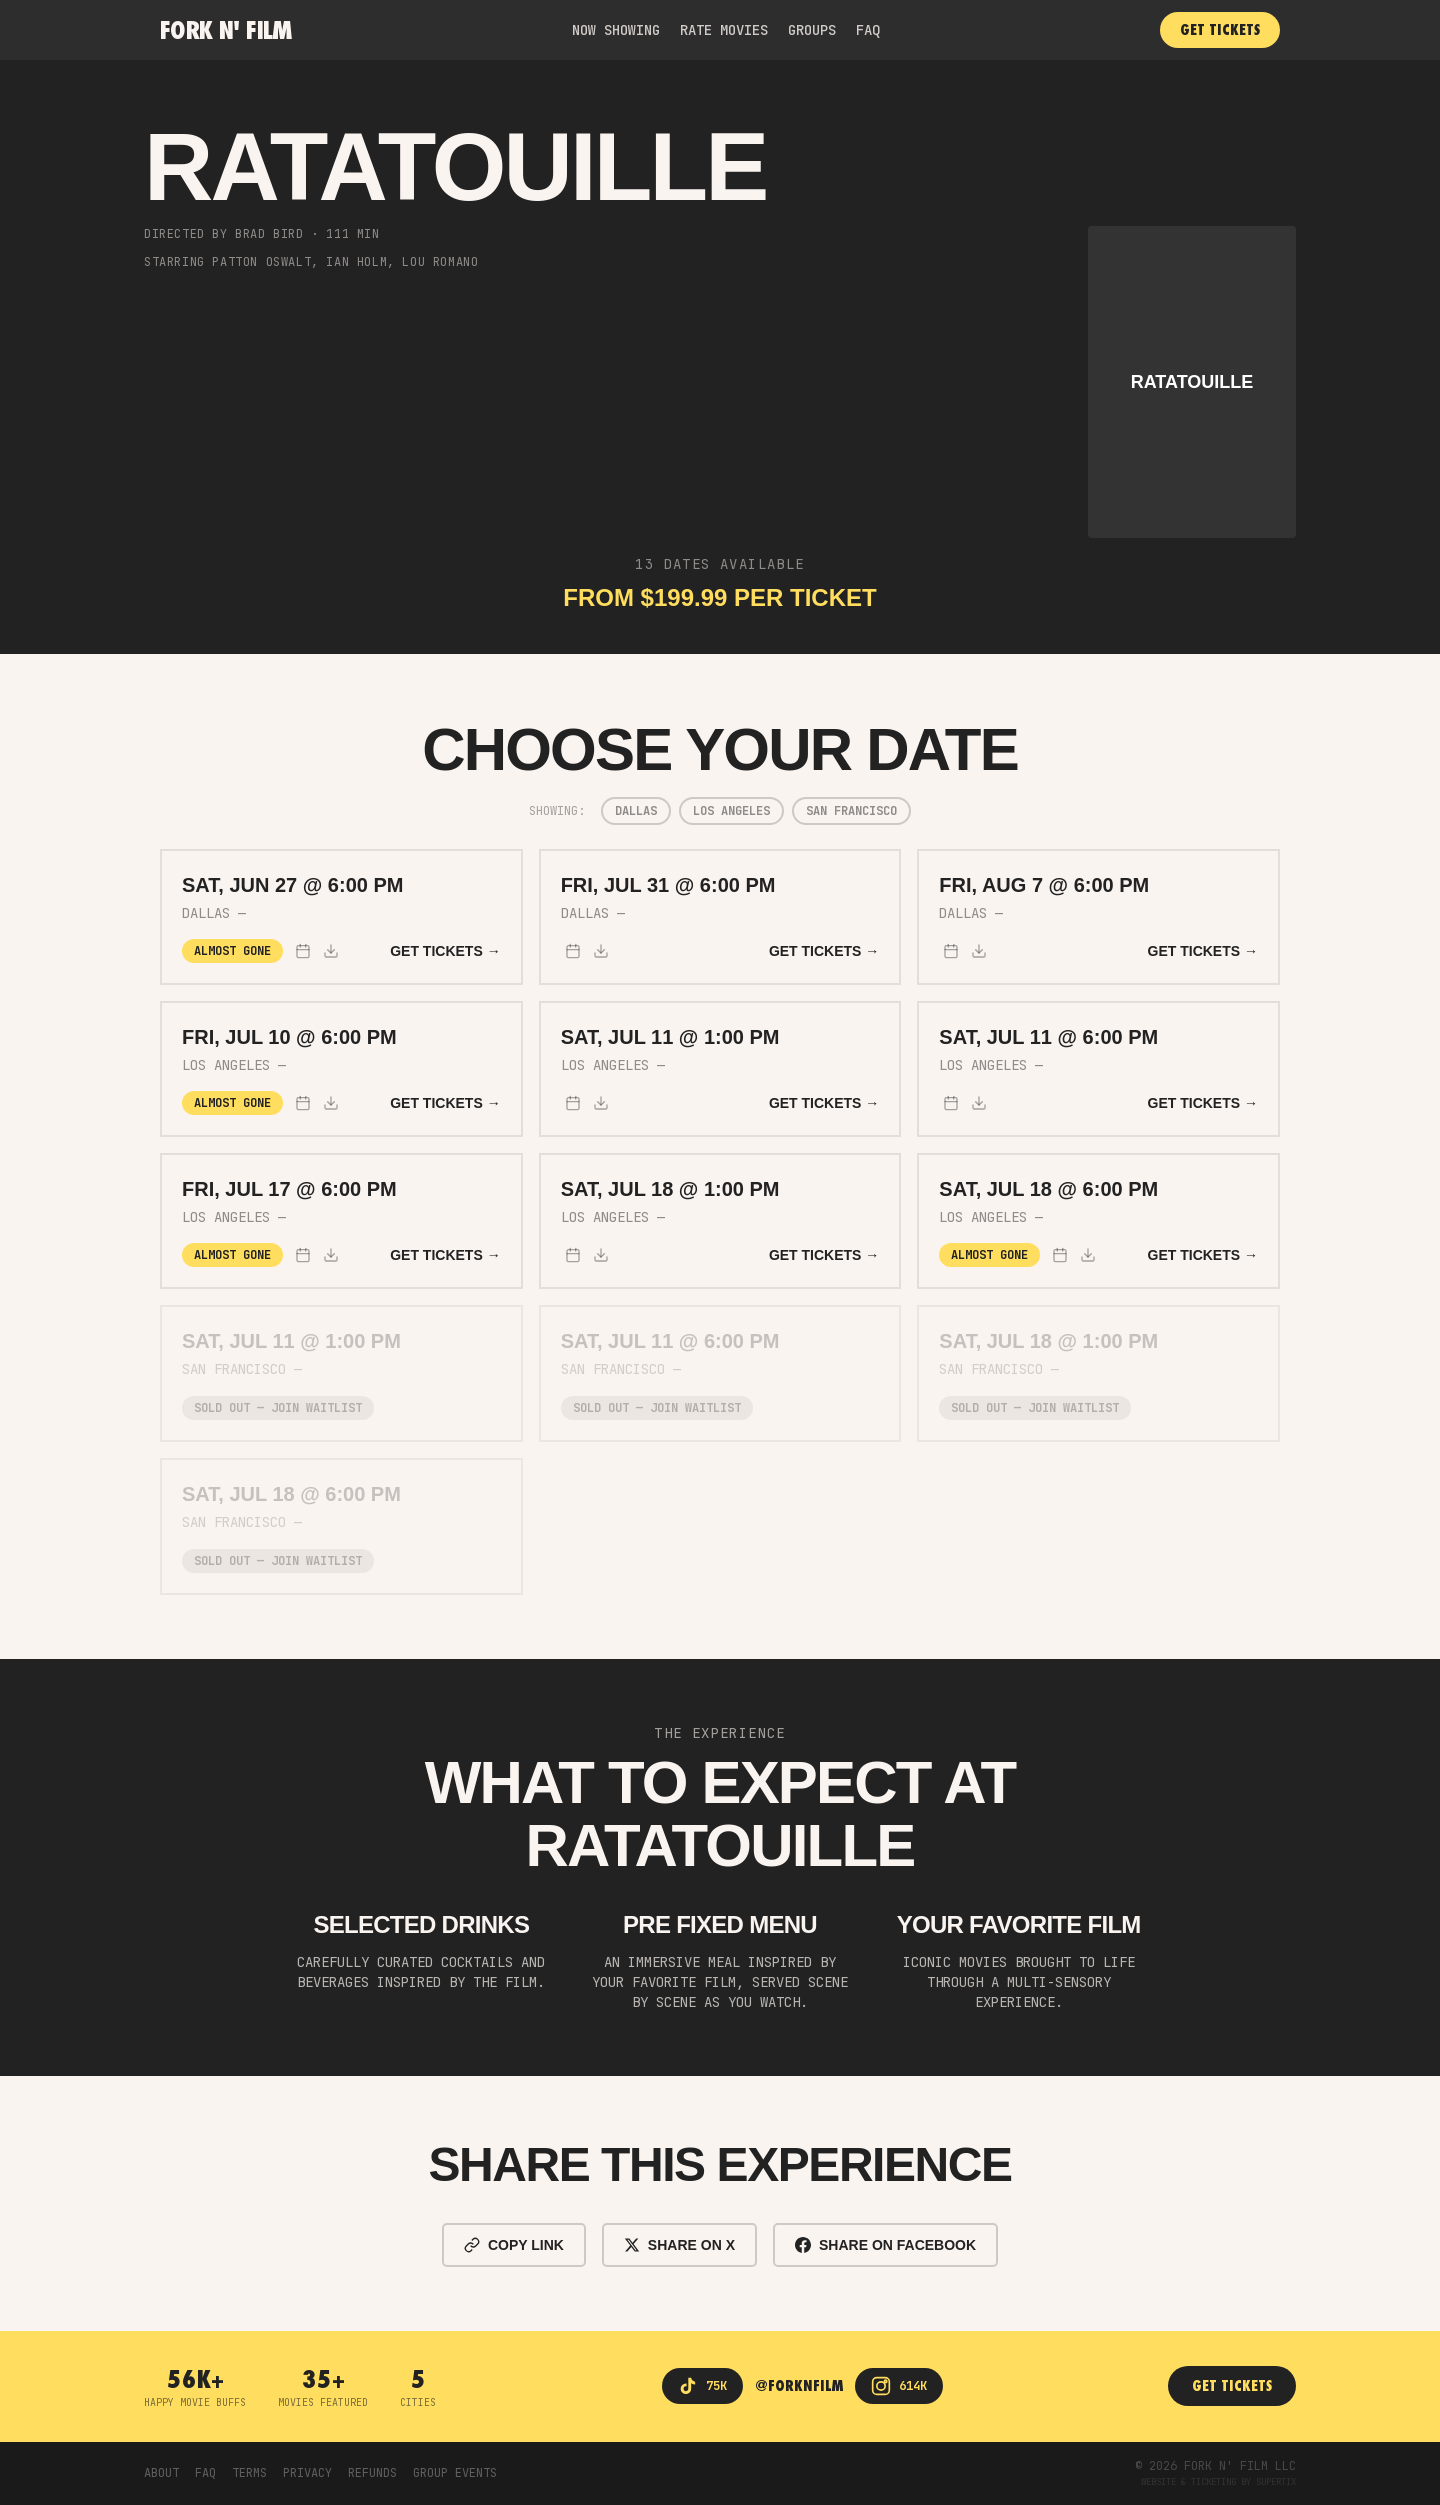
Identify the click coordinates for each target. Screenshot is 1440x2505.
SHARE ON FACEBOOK (885, 2245)
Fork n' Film (226, 30)
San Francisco (851, 811)
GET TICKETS (1220, 29)
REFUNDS (372, 2473)
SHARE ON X (679, 2245)
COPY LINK (514, 2245)
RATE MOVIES (724, 30)
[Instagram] (899, 2386)
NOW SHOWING (616, 30)
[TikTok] (702, 2386)
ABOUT (161, 2473)
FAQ (868, 30)
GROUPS (812, 30)
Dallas (636, 811)
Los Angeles (731, 811)
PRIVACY (307, 2473)
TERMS (249, 2473)
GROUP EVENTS (455, 2473)
